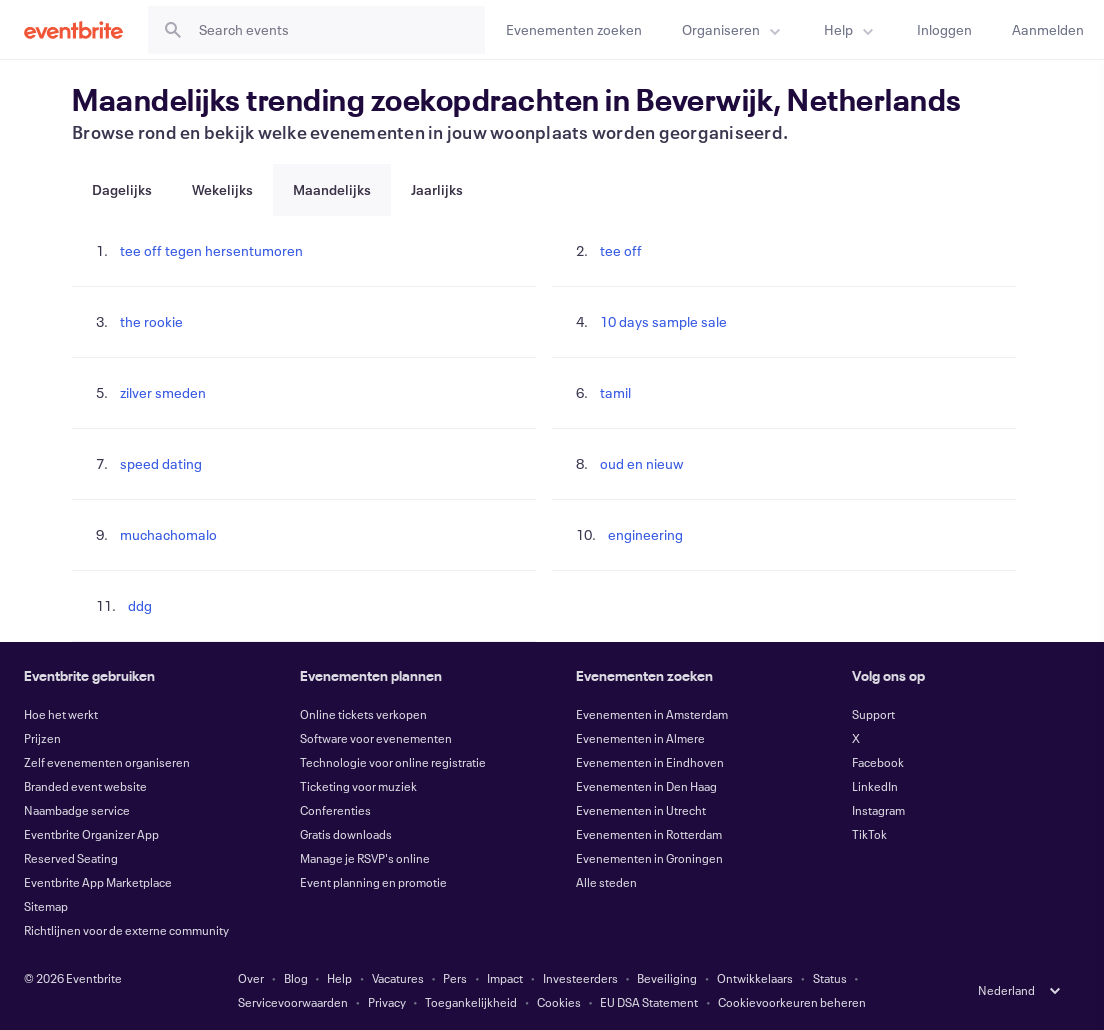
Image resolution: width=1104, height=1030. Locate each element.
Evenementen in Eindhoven (650, 762)
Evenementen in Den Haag (646, 786)
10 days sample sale (663, 321)
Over (251, 978)
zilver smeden (163, 392)
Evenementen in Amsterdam (652, 714)
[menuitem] (733, 29)
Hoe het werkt (61, 714)
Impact (505, 978)
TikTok (869, 834)
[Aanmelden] (1048, 29)
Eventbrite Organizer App (91, 834)
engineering (645, 534)
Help (339, 978)
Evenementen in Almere (640, 738)
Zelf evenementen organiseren (107, 762)
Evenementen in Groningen (649, 858)
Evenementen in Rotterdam (649, 834)
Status (830, 978)
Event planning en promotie (373, 882)
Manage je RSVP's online (365, 858)
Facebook (878, 762)
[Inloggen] (944, 29)
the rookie (151, 321)
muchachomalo (168, 534)
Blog (296, 978)
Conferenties (335, 810)
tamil (615, 392)
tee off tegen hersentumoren (211, 250)
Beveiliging (667, 978)
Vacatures (398, 978)
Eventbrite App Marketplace (98, 882)
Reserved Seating (71, 858)
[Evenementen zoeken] (574, 29)
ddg (140, 605)
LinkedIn (875, 786)
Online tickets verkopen (363, 714)
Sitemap (46, 906)
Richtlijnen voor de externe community (126, 930)
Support (873, 714)
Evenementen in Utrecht (641, 810)
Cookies (559, 1002)
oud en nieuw (642, 463)
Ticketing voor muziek (358, 786)
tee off (621, 250)
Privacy (387, 1002)
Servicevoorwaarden (293, 1002)
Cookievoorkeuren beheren (792, 1002)
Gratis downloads (346, 834)
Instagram (878, 810)
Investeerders (580, 978)
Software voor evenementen (376, 738)
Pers (455, 978)
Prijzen (42, 738)
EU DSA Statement (649, 1002)
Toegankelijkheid (471, 1002)
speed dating (161, 463)
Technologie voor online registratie (393, 762)
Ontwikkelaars (755, 978)
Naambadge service (77, 810)
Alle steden (606, 882)
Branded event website (85, 786)
